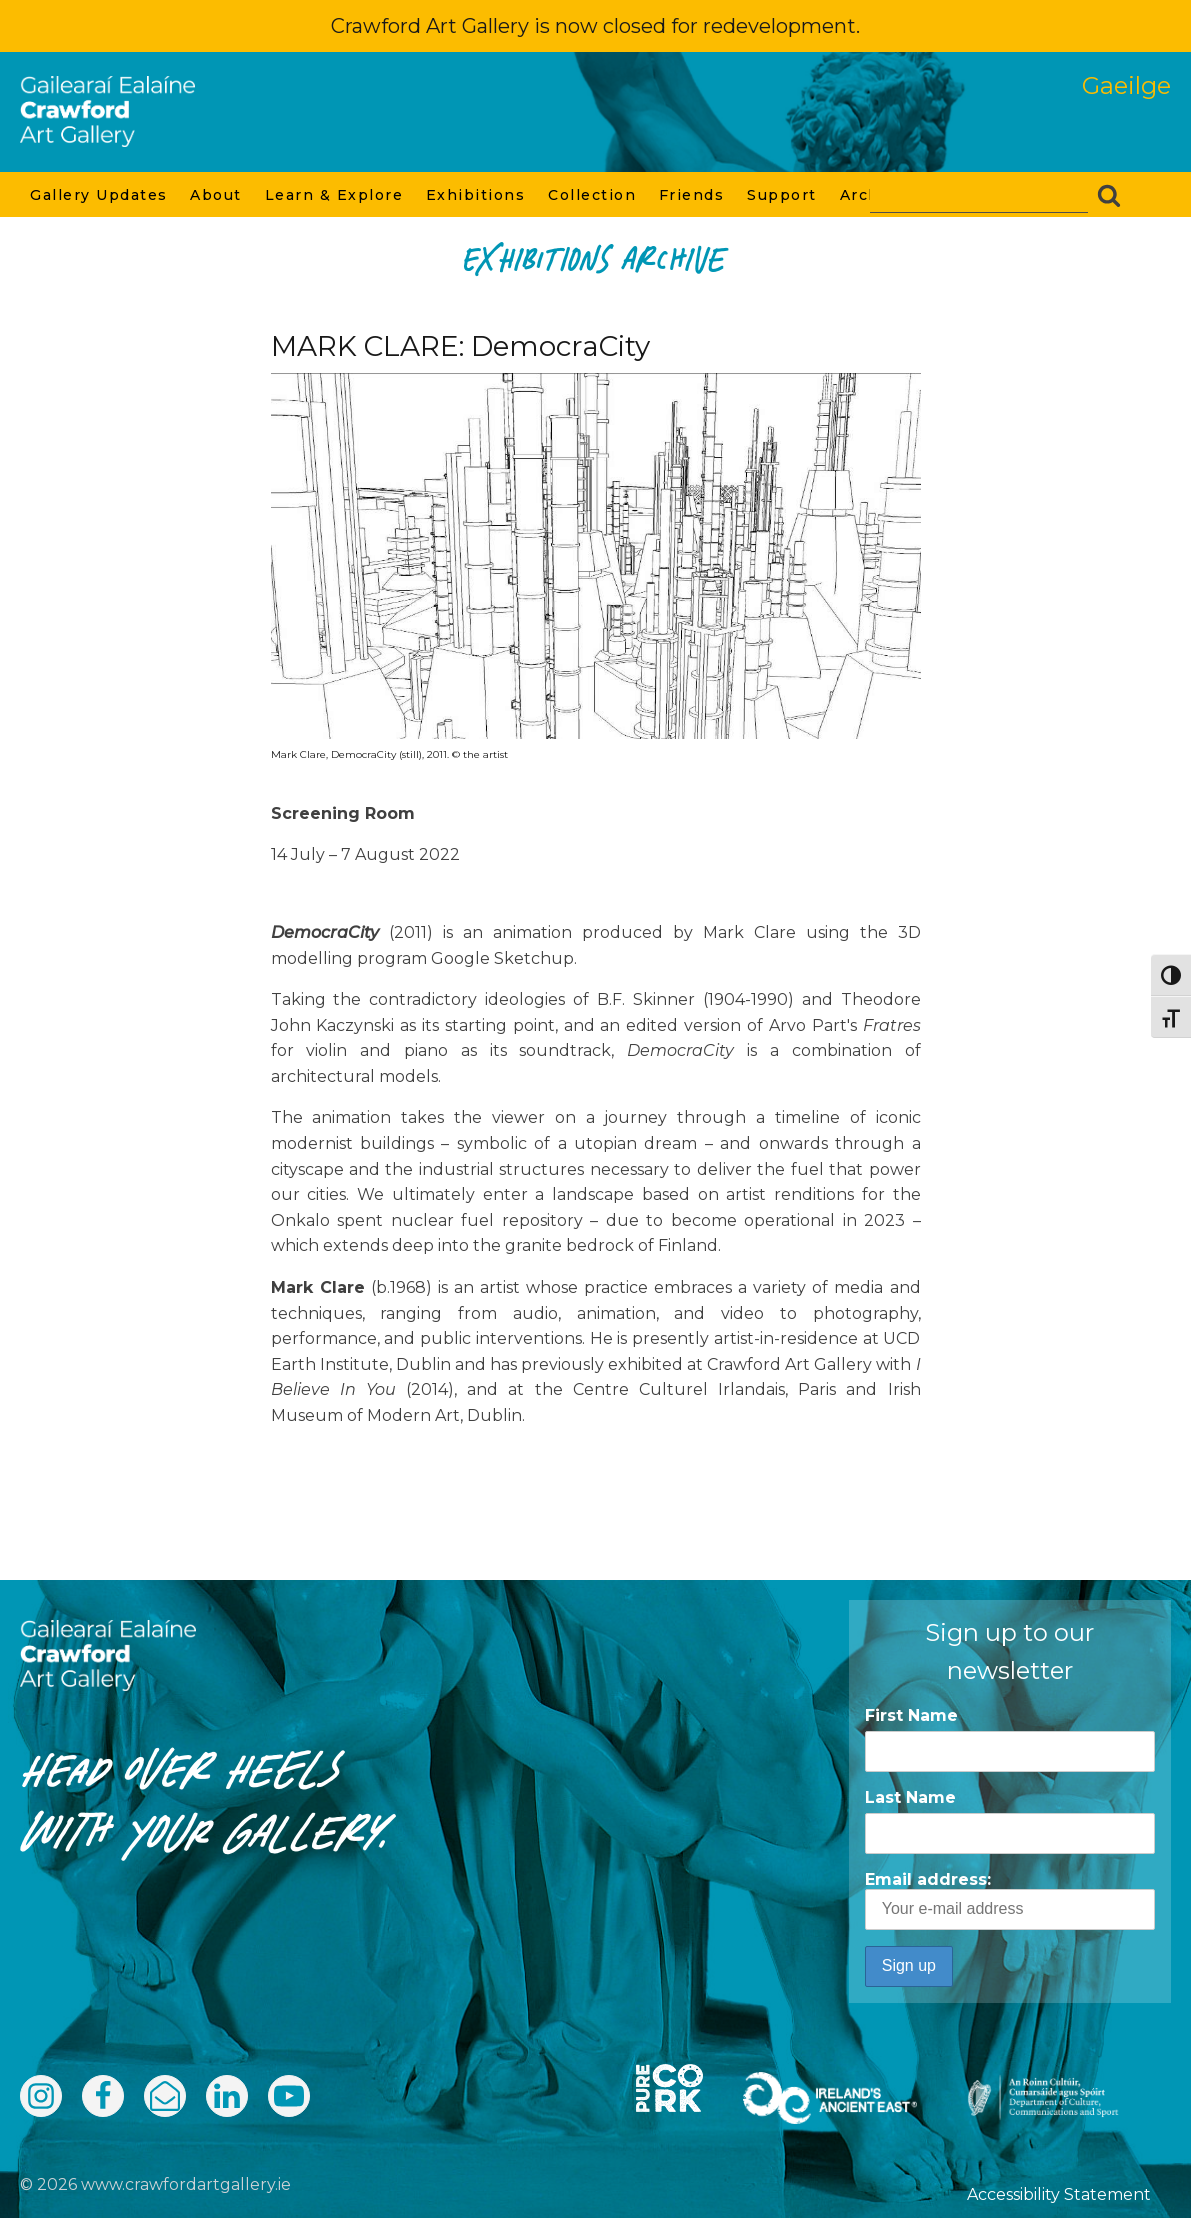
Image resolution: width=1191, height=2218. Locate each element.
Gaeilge (1126, 85)
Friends (693, 195)
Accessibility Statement (1059, 2194)
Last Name (910, 1797)
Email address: (1010, 1900)
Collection (593, 195)
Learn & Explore (335, 195)
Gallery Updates (100, 195)
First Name (911, 1715)
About (217, 195)
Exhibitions (477, 195)
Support (783, 195)
